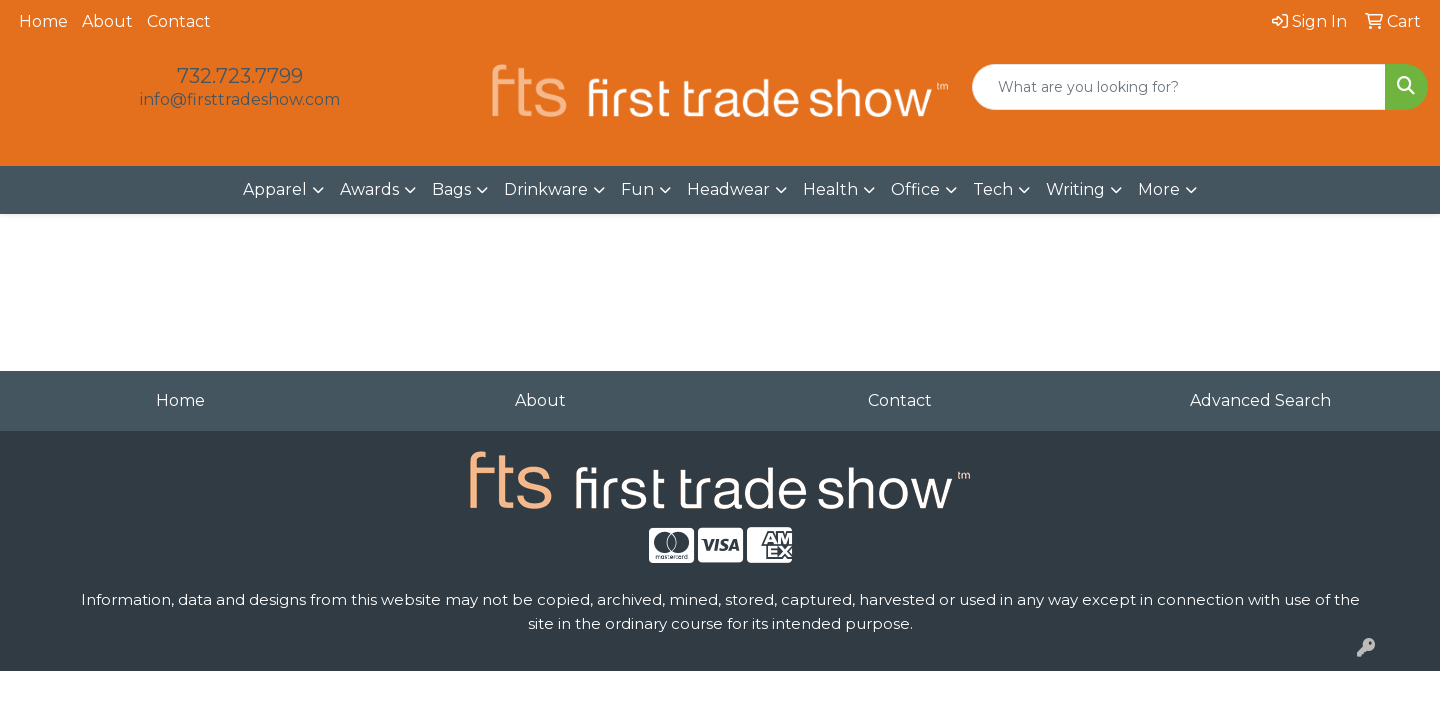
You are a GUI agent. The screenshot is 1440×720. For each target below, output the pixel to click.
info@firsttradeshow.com (240, 99)
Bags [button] (451, 189)
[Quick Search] (1179, 87)
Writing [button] (1075, 189)
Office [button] (915, 189)
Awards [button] (369, 189)
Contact (179, 21)
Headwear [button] (728, 189)
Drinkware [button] (546, 189)
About (107, 21)
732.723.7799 (240, 76)
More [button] (1159, 189)
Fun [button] (637, 189)
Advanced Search (1260, 400)
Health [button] (830, 189)
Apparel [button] (275, 189)
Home (43, 21)
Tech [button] (993, 189)
